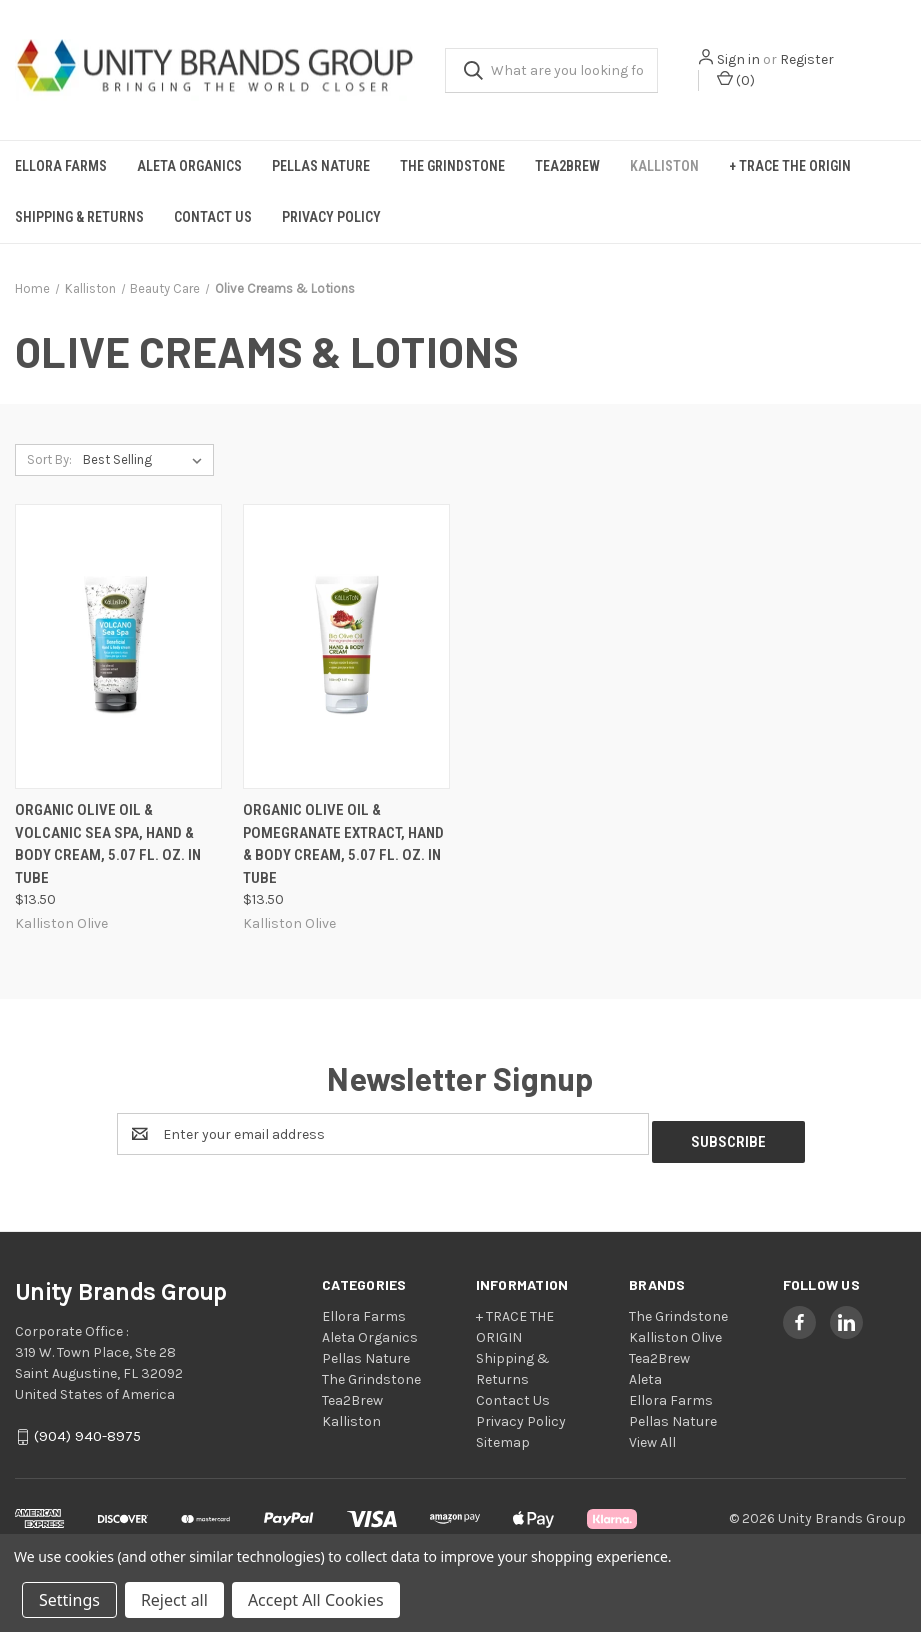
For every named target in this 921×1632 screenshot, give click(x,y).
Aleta (645, 1371)
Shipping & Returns (79, 217)
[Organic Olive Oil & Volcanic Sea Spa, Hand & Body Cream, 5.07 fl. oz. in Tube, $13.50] (118, 646)
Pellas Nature (321, 166)
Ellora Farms (61, 166)
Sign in (738, 59)
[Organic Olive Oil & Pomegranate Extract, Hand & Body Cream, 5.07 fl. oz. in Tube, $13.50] (346, 646)
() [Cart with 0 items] (736, 79)
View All (652, 1434)
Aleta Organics (189, 166)
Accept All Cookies (316, 1600)
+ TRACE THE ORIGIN (790, 166)
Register (807, 59)
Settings (69, 1600)
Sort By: (49, 459)
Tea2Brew (567, 166)
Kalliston (664, 166)
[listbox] (146, 460)
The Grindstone (452, 166)
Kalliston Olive (675, 1329)
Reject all (174, 1600)
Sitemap (503, 1434)
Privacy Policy (331, 217)
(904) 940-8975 (87, 1429)
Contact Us (213, 217)
